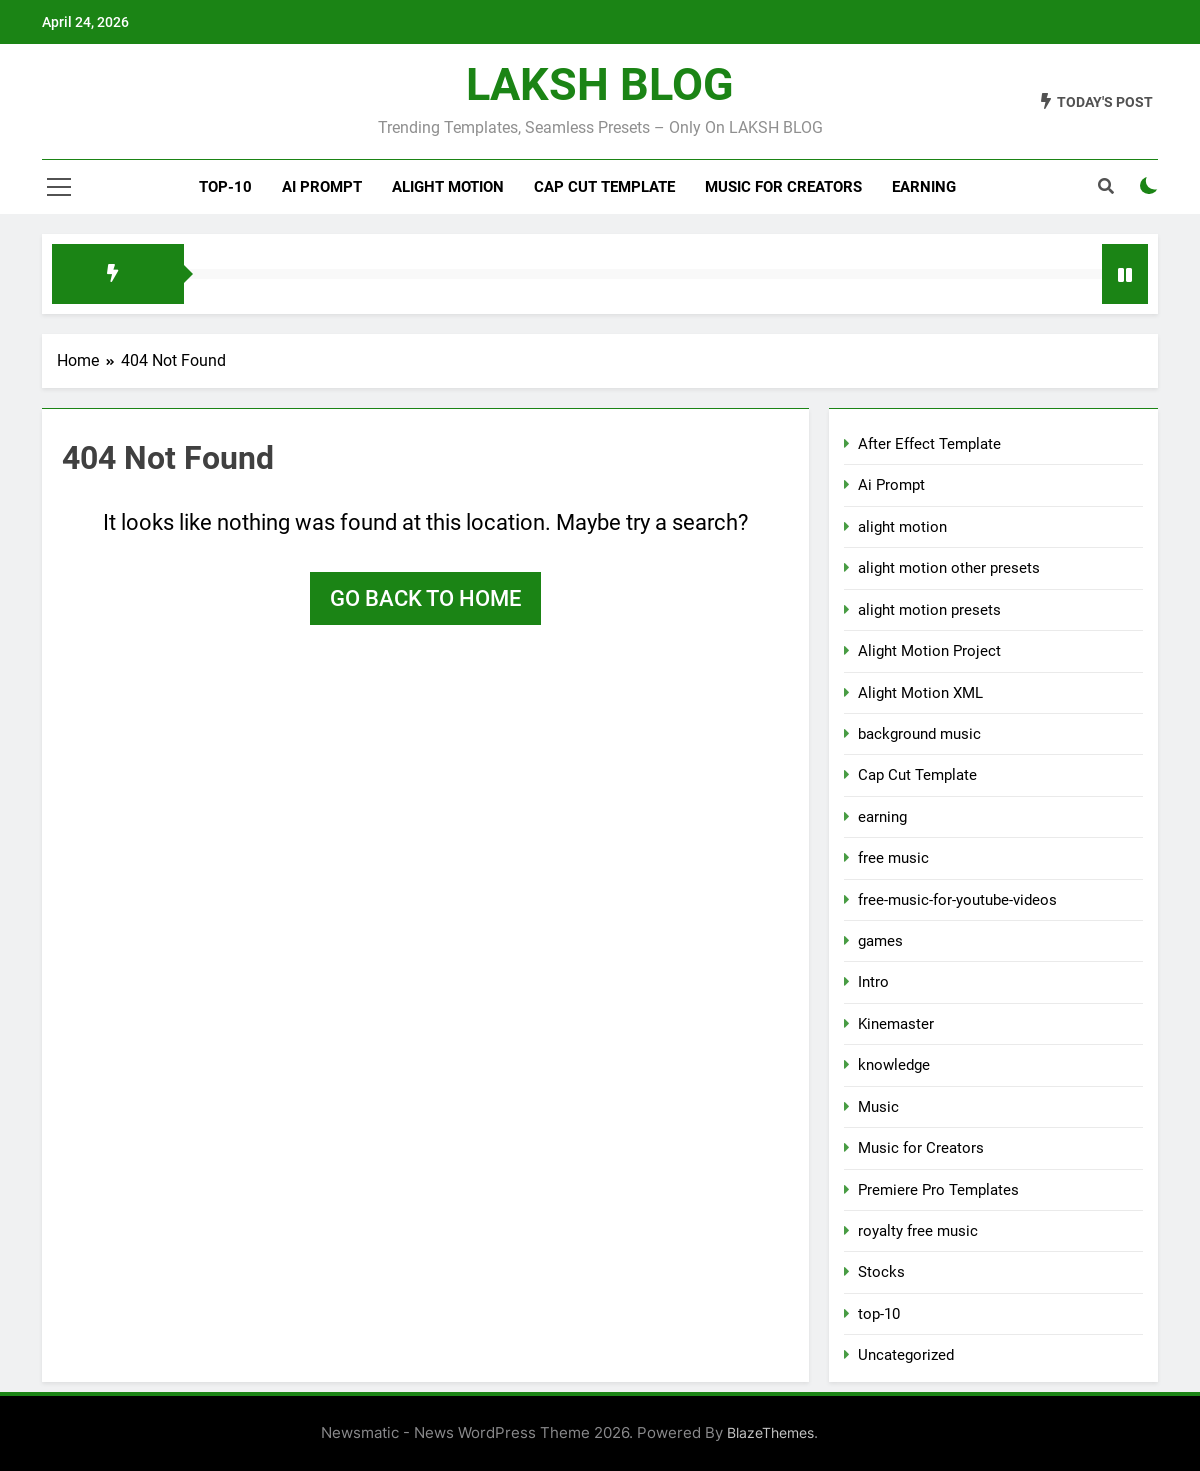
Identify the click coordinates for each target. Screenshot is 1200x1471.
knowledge (894, 1065)
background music (919, 734)
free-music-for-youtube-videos (957, 900)
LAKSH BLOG (600, 84)
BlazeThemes (770, 1432)
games (880, 941)
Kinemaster (896, 1024)
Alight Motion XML (920, 693)
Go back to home (425, 598)
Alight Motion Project (929, 651)
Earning (924, 187)
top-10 (225, 187)
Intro (873, 982)
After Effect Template (929, 444)
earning (882, 817)
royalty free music (918, 1231)
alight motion (448, 187)
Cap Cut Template (604, 187)
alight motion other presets (949, 568)
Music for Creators (783, 187)
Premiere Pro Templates (938, 1190)
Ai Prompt (322, 187)
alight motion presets (929, 610)
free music (893, 858)
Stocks (881, 1272)
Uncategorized (906, 1355)
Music (878, 1107)
